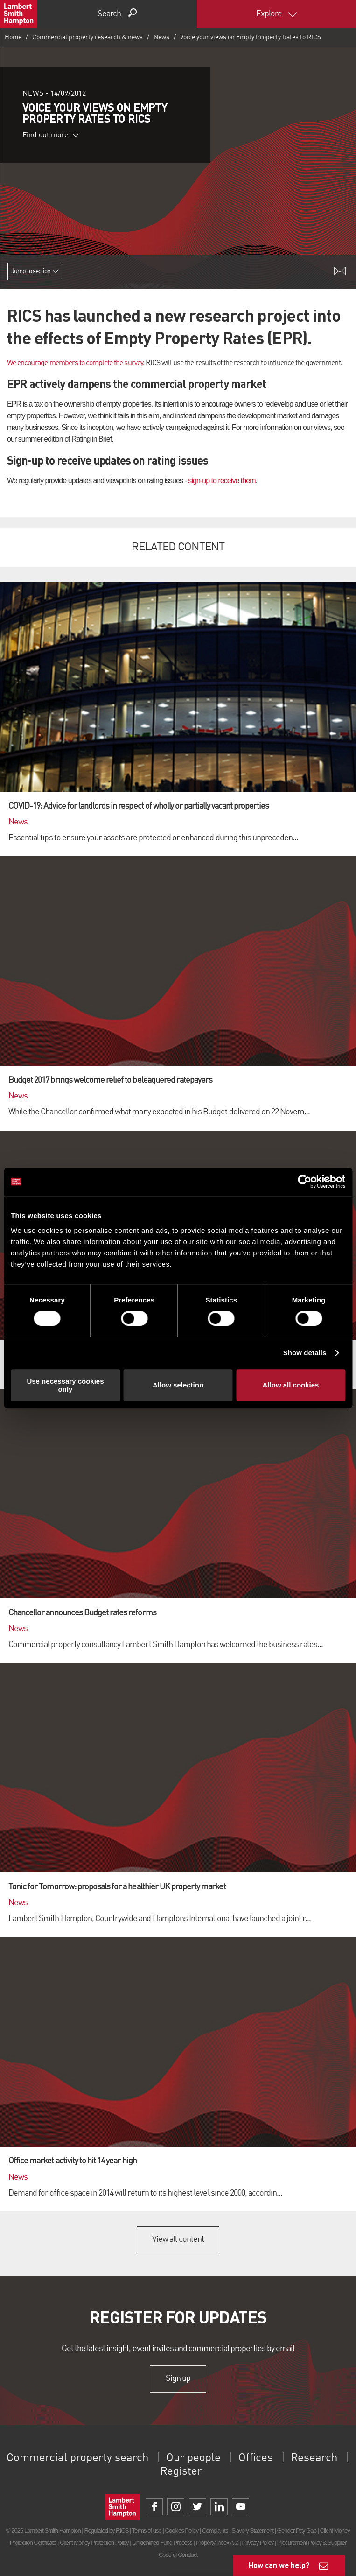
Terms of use (146, 2530)
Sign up (178, 2378)
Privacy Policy (257, 2542)
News (161, 37)
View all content (178, 2239)
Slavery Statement (252, 2530)
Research (314, 2458)
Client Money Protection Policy (94, 2542)
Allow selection (178, 1385)
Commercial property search (77, 2458)
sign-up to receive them (221, 481)
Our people (193, 2458)
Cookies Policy (181, 2530)
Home (13, 37)
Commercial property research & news (87, 37)
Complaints (215, 2530)
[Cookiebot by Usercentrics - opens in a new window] (304, 1182)
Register (181, 2471)
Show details (305, 1353)
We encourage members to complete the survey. (75, 363)
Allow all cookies (291, 1385)
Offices (255, 2458)
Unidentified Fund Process (162, 2542)
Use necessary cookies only (65, 1385)
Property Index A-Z (217, 2542)
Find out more (50, 135)
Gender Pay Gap (296, 2530)
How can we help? (279, 2565)
